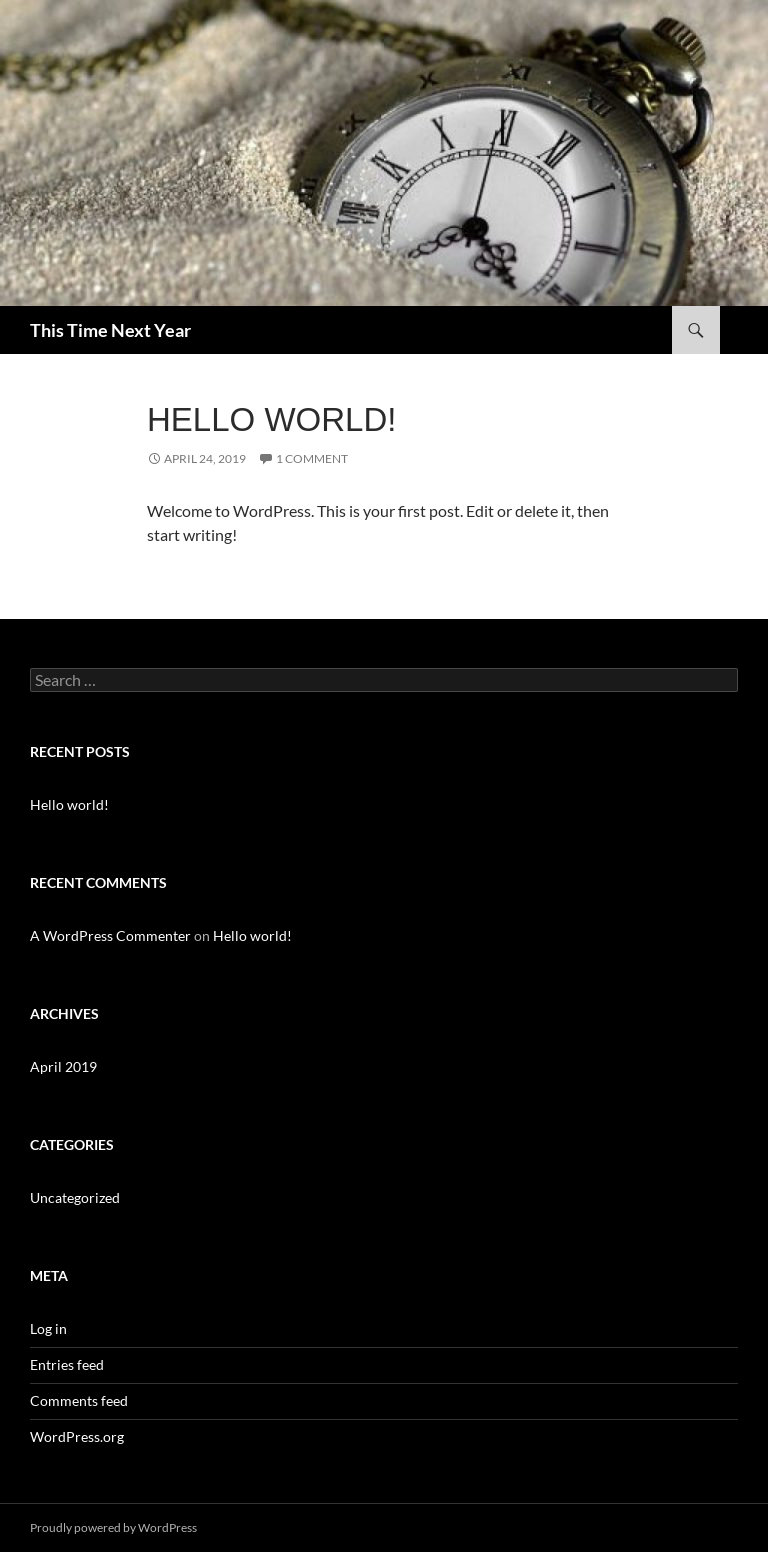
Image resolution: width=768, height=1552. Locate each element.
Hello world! (271, 419)
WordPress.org (77, 1436)
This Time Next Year (110, 330)
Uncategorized (75, 1197)
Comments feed (79, 1400)
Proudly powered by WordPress (113, 1527)
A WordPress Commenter (110, 935)
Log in (48, 1328)
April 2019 (63, 1066)
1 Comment (312, 458)
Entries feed (67, 1364)
